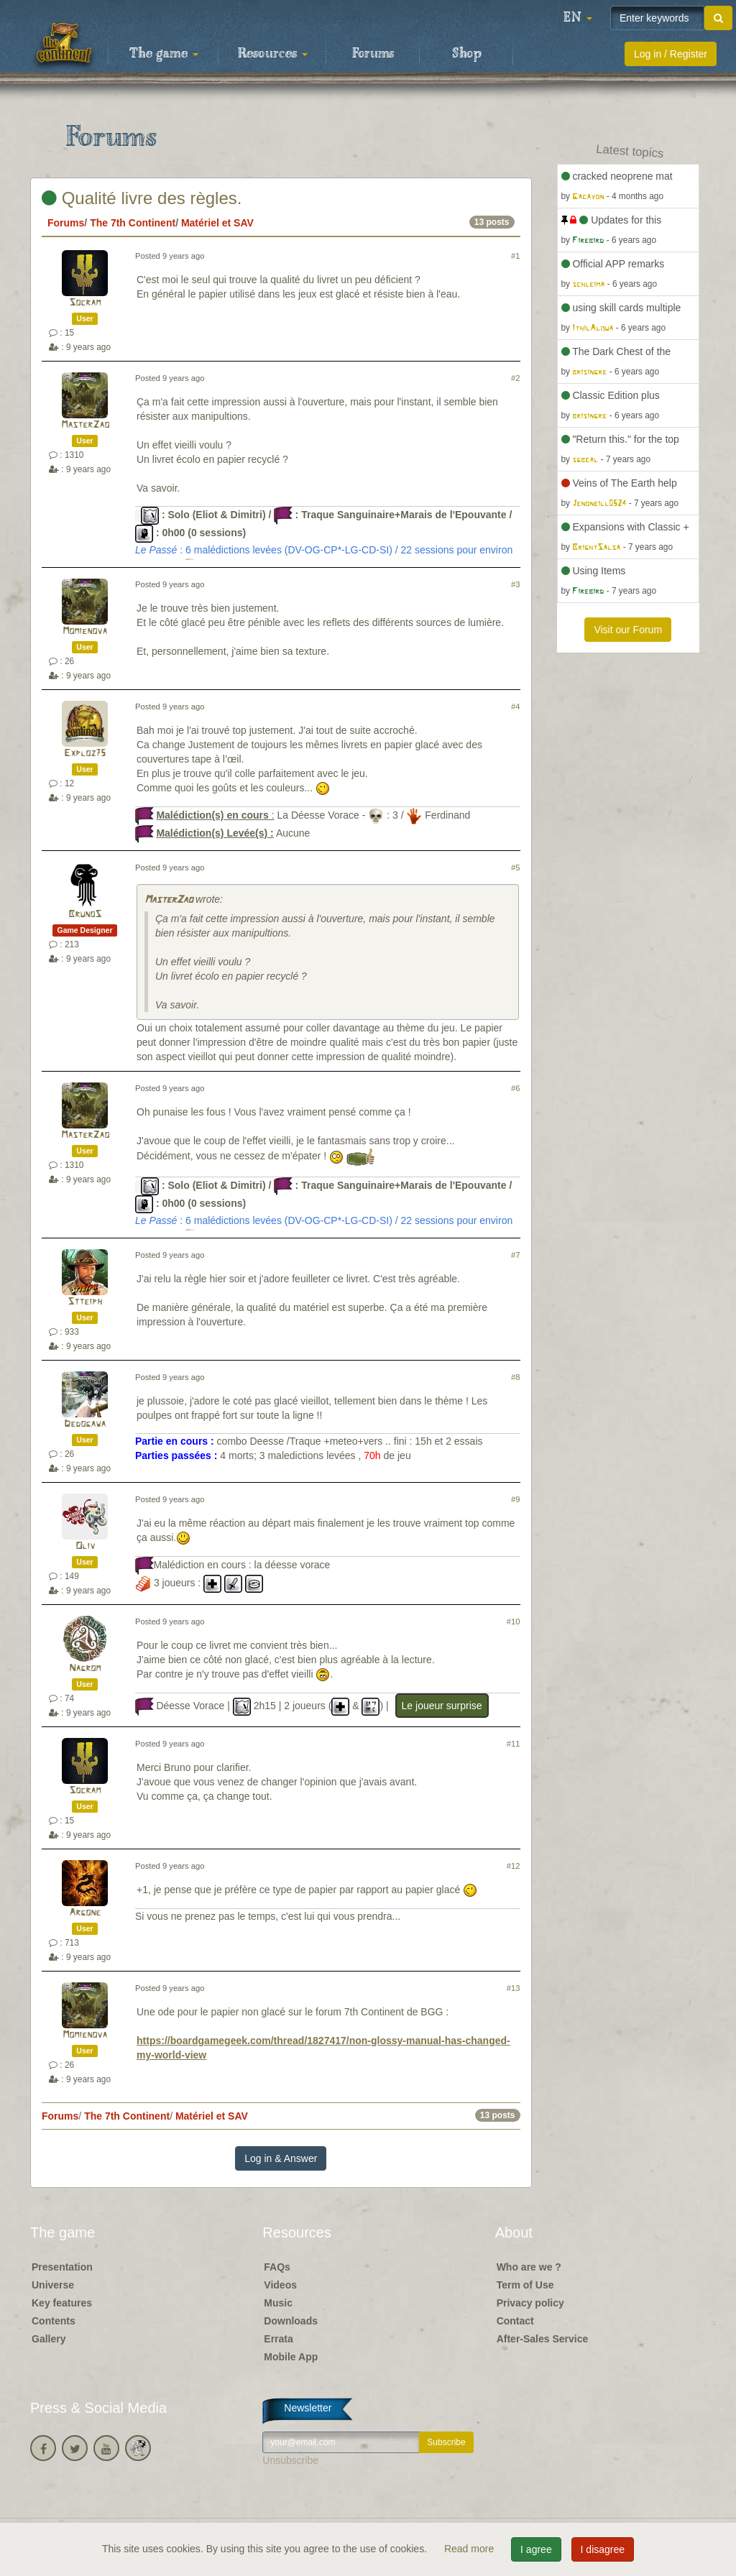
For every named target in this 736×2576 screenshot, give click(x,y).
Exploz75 (85, 753)
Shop (467, 54)
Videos (280, 2285)
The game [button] (163, 54)
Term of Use (525, 2285)
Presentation (62, 2267)
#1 (515, 256)
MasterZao (85, 425)
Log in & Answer (280, 2158)
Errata (278, 2339)
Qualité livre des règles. (142, 198)
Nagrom (85, 1668)
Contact (515, 2321)
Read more (470, 2548)
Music (278, 2303)
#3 (515, 584)
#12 (513, 1866)
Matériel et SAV (217, 223)
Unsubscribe (290, 2460)
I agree (536, 2549)
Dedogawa (85, 1424)
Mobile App (291, 2357)
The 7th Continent (132, 223)
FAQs (277, 2267)
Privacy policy (530, 2303)
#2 (515, 378)
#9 (515, 1499)
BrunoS (84, 914)
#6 (515, 1088)
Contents (53, 2321)
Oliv (85, 1546)
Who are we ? (529, 2267)
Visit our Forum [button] (628, 629)
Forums (373, 54)
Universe (53, 2285)
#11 (513, 1743)
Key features (62, 2303)
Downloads (291, 2321)
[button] (578, 18)
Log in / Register (670, 54)
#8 (515, 1377)
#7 (515, 1255)
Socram (85, 303)
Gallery (48, 2339)
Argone (85, 1913)
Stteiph (85, 1302)
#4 (515, 706)
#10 (513, 1621)
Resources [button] (273, 54)
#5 (515, 867)
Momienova (85, 631)
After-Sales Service (543, 2339)
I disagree (603, 2549)
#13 (513, 1988)
